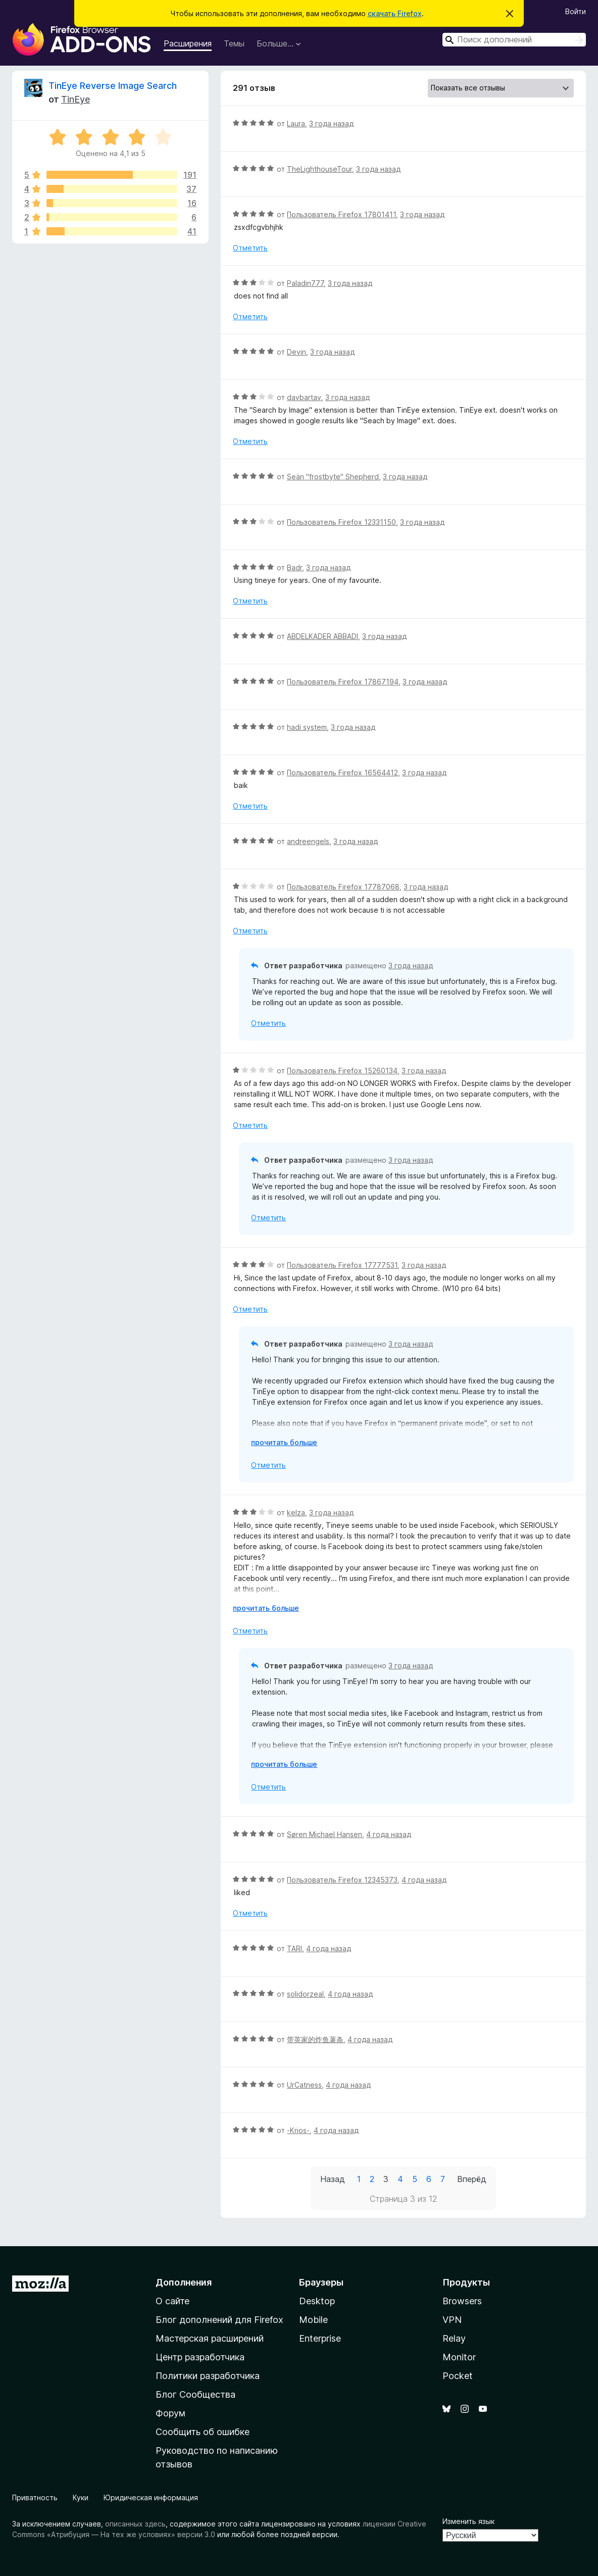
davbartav (304, 397)
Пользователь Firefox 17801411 (341, 214)
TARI (294, 1948)
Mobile (313, 2319)
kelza (296, 1512)
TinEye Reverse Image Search (112, 85)
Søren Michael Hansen (324, 1834)
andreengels (308, 841)
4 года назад (388, 1834)
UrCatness (304, 2084)
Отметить (250, 247)
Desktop (317, 2301)
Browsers (462, 2301)
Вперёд (471, 2179)
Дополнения (184, 2282)
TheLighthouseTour (319, 169)
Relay (454, 2338)
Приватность (35, 2497)
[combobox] (514, 39)
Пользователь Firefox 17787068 (343, 886)
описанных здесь (135, 2523)
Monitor (459, 2357)
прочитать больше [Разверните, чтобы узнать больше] (284, 1442)
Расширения (188, 43)
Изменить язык (468, 2521)
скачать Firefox (395, 13)
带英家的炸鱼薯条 (315, 2039)
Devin (296, 352)
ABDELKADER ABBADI (322, 636)
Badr (294, 567)
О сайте (172, 2301)
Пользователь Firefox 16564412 (342, 772)
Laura (296, 123)
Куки (80, 2497)
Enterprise (320, 2338)
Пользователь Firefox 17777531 (342, 1265)
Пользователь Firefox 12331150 (341, 522)
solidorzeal (305, 1994)
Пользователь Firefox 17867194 (342, 681)
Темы (234, 43)
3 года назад (331, 123)
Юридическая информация (151, 2497)
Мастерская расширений (210, 2338)
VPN (452, 2319)
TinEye (75, 99)
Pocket (457, 2375)
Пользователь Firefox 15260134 (342, 1070)
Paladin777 (305, 283)
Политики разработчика (208, 2375)
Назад (332, 2179)
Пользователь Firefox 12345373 (342, 1879)
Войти (575, 11)
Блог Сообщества (195, 2394)
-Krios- (298, 2130)
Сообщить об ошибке (203, 2431)
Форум (170, 2413)
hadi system (307, 727)
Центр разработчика (200, 2357)
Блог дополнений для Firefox (219, 2319)
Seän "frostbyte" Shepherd (333, 476)
